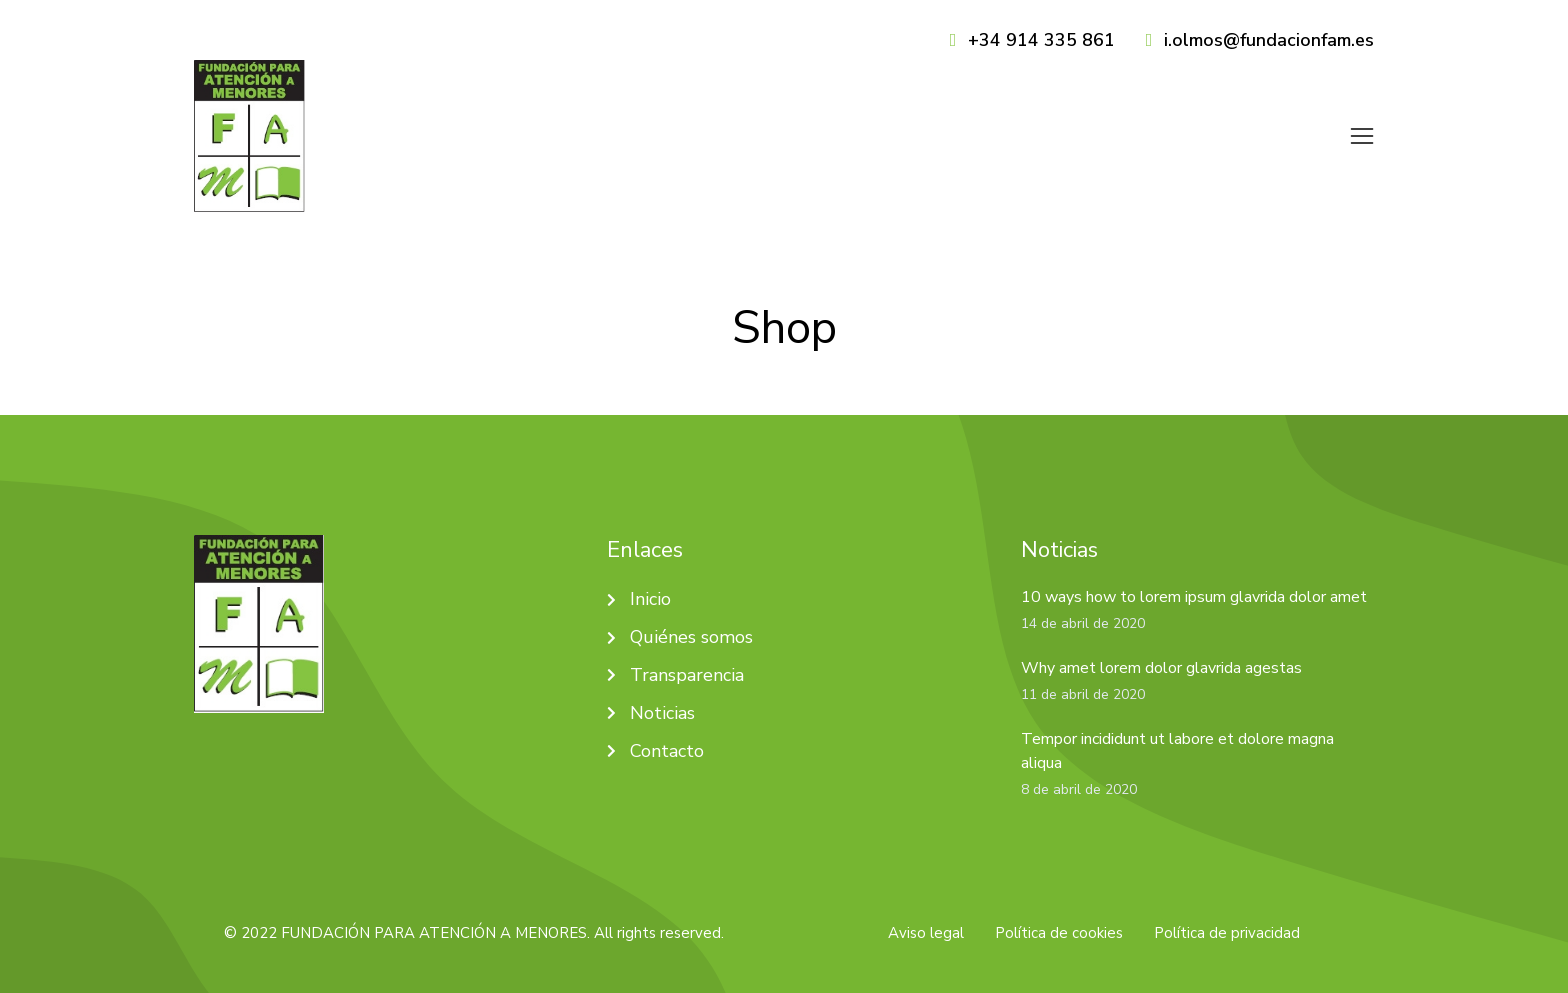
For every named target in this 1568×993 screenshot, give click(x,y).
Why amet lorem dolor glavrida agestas (1161, 653)
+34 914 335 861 (1041, 40)
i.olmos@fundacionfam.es (1269, 40)
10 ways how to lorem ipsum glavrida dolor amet (1194, 582)
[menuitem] (857, 129)
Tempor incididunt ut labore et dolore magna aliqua (1177, 735)
